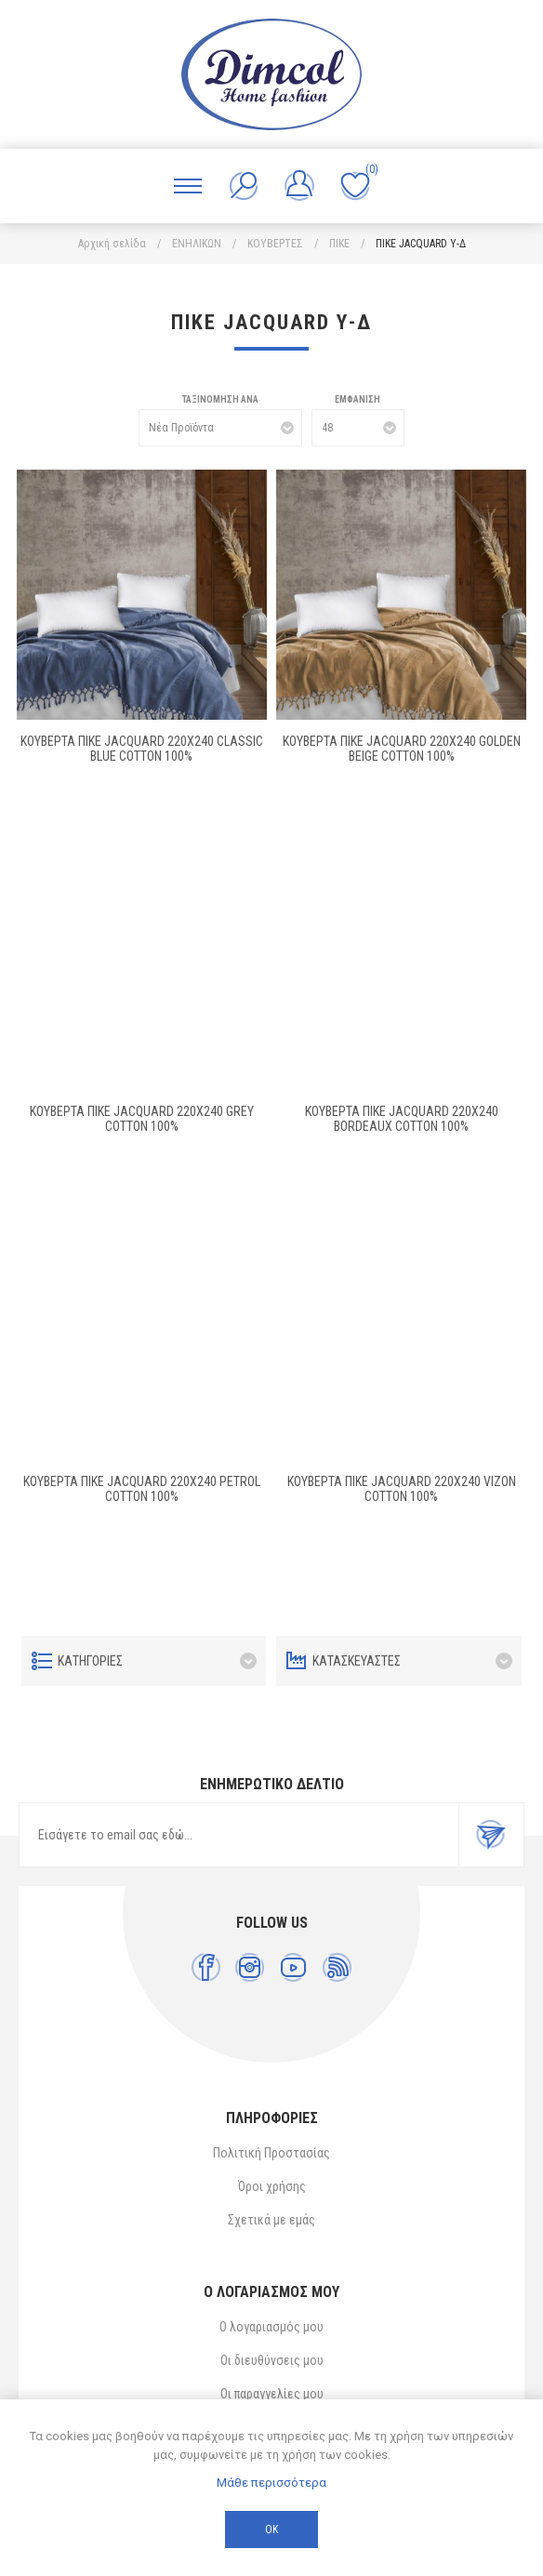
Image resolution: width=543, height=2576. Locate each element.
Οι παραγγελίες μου (272, 2393)
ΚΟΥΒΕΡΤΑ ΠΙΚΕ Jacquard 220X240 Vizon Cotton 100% (401, 1489)
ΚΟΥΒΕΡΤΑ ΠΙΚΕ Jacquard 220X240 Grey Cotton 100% (142, 1119)
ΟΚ (271, 2529)
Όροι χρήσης (272, 2186)
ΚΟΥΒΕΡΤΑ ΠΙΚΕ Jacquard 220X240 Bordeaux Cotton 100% (401, 1119)
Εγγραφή (490, 1834)
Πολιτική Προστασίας (271, 2152)
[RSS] (337, 1967)
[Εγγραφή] (239, 1834)
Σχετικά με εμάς (271, 2219)
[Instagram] (249, 1967)
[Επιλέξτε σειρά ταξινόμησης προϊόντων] (220, 427)
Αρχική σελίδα (112, 243)
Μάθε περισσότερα (271, 2483)
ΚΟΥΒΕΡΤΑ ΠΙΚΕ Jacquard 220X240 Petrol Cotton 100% (141, 1489)
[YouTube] (293, 1967)
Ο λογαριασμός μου (271, 2326)
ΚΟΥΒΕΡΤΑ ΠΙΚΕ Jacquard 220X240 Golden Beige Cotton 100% (402, 749)
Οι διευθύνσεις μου (272, 2360)
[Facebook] (206, 1967)
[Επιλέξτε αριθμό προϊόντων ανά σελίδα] (357, 427)
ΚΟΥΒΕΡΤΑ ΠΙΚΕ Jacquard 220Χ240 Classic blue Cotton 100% (141, 749)
